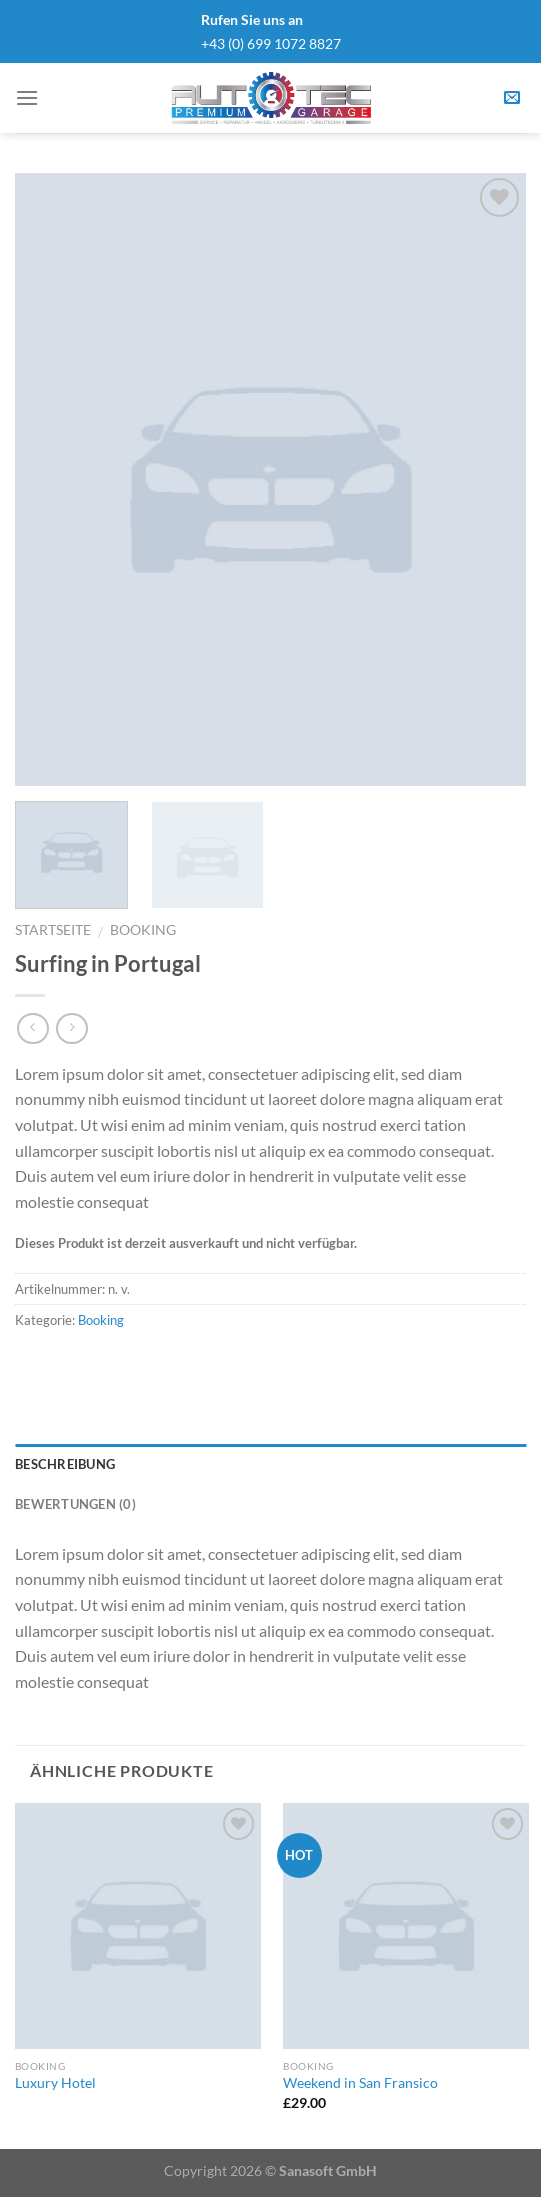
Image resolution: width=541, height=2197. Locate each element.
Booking (143, 930)
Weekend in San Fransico (360, 2083)
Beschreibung (65, 1464)
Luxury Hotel (55, 2083)
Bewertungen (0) (75, 1504)
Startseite (53, 930)
